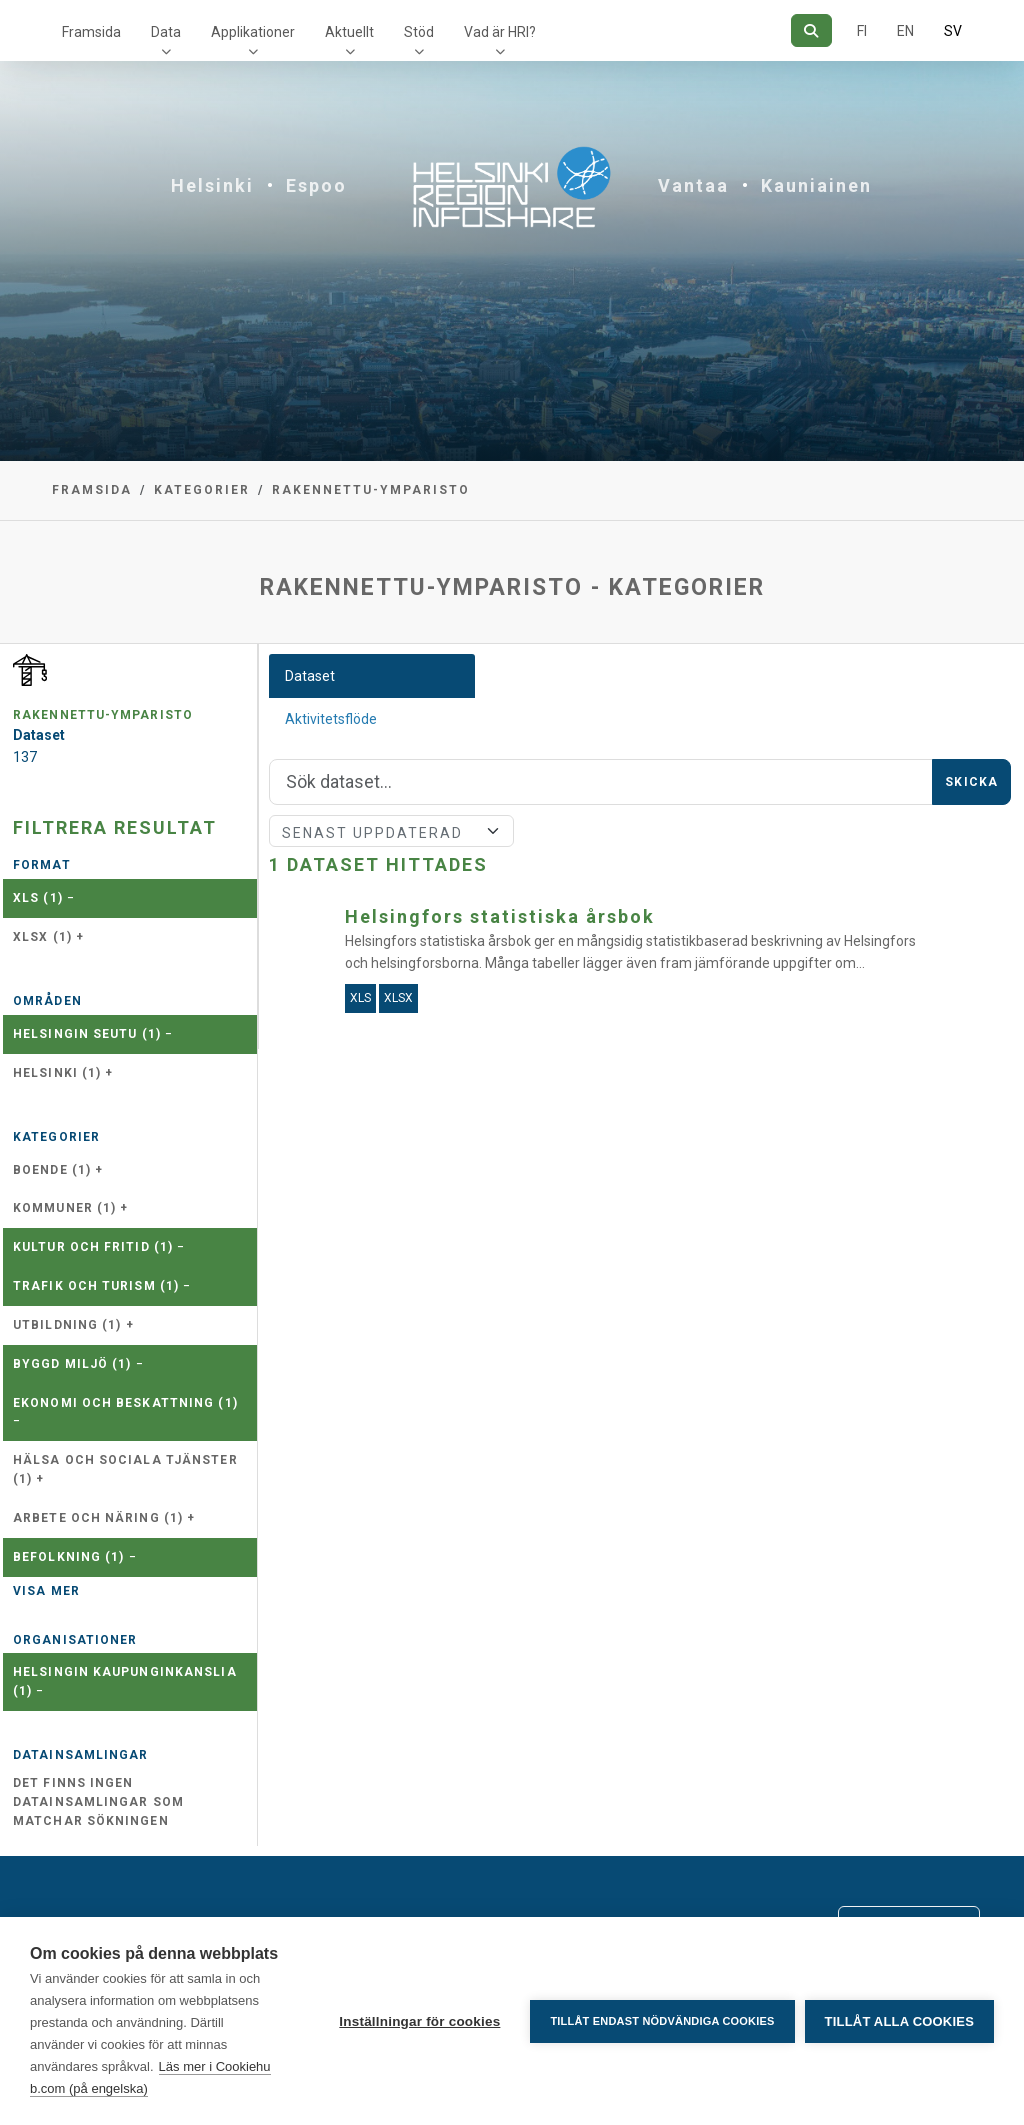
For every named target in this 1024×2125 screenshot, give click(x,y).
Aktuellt (349, 32)
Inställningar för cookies (419, 2021)
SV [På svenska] (953, 31)
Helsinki (212, 185)
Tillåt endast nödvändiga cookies (662, 2021)
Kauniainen (816, 185)
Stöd (419, 32)
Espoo (316, 185)
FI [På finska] (862, 31)
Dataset (310, 676)
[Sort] (391, 831)
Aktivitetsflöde (331, 719)
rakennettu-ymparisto (371, 490)
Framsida (91, 32)
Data (166, 32)
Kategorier (202, 490)
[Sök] (811, 30)
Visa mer (46, 1591)
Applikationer (253, 32)
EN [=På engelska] (905, 31)
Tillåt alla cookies (899, 2021)
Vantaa (693, 185)
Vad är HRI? (500, 32)
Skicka (971, 782)
